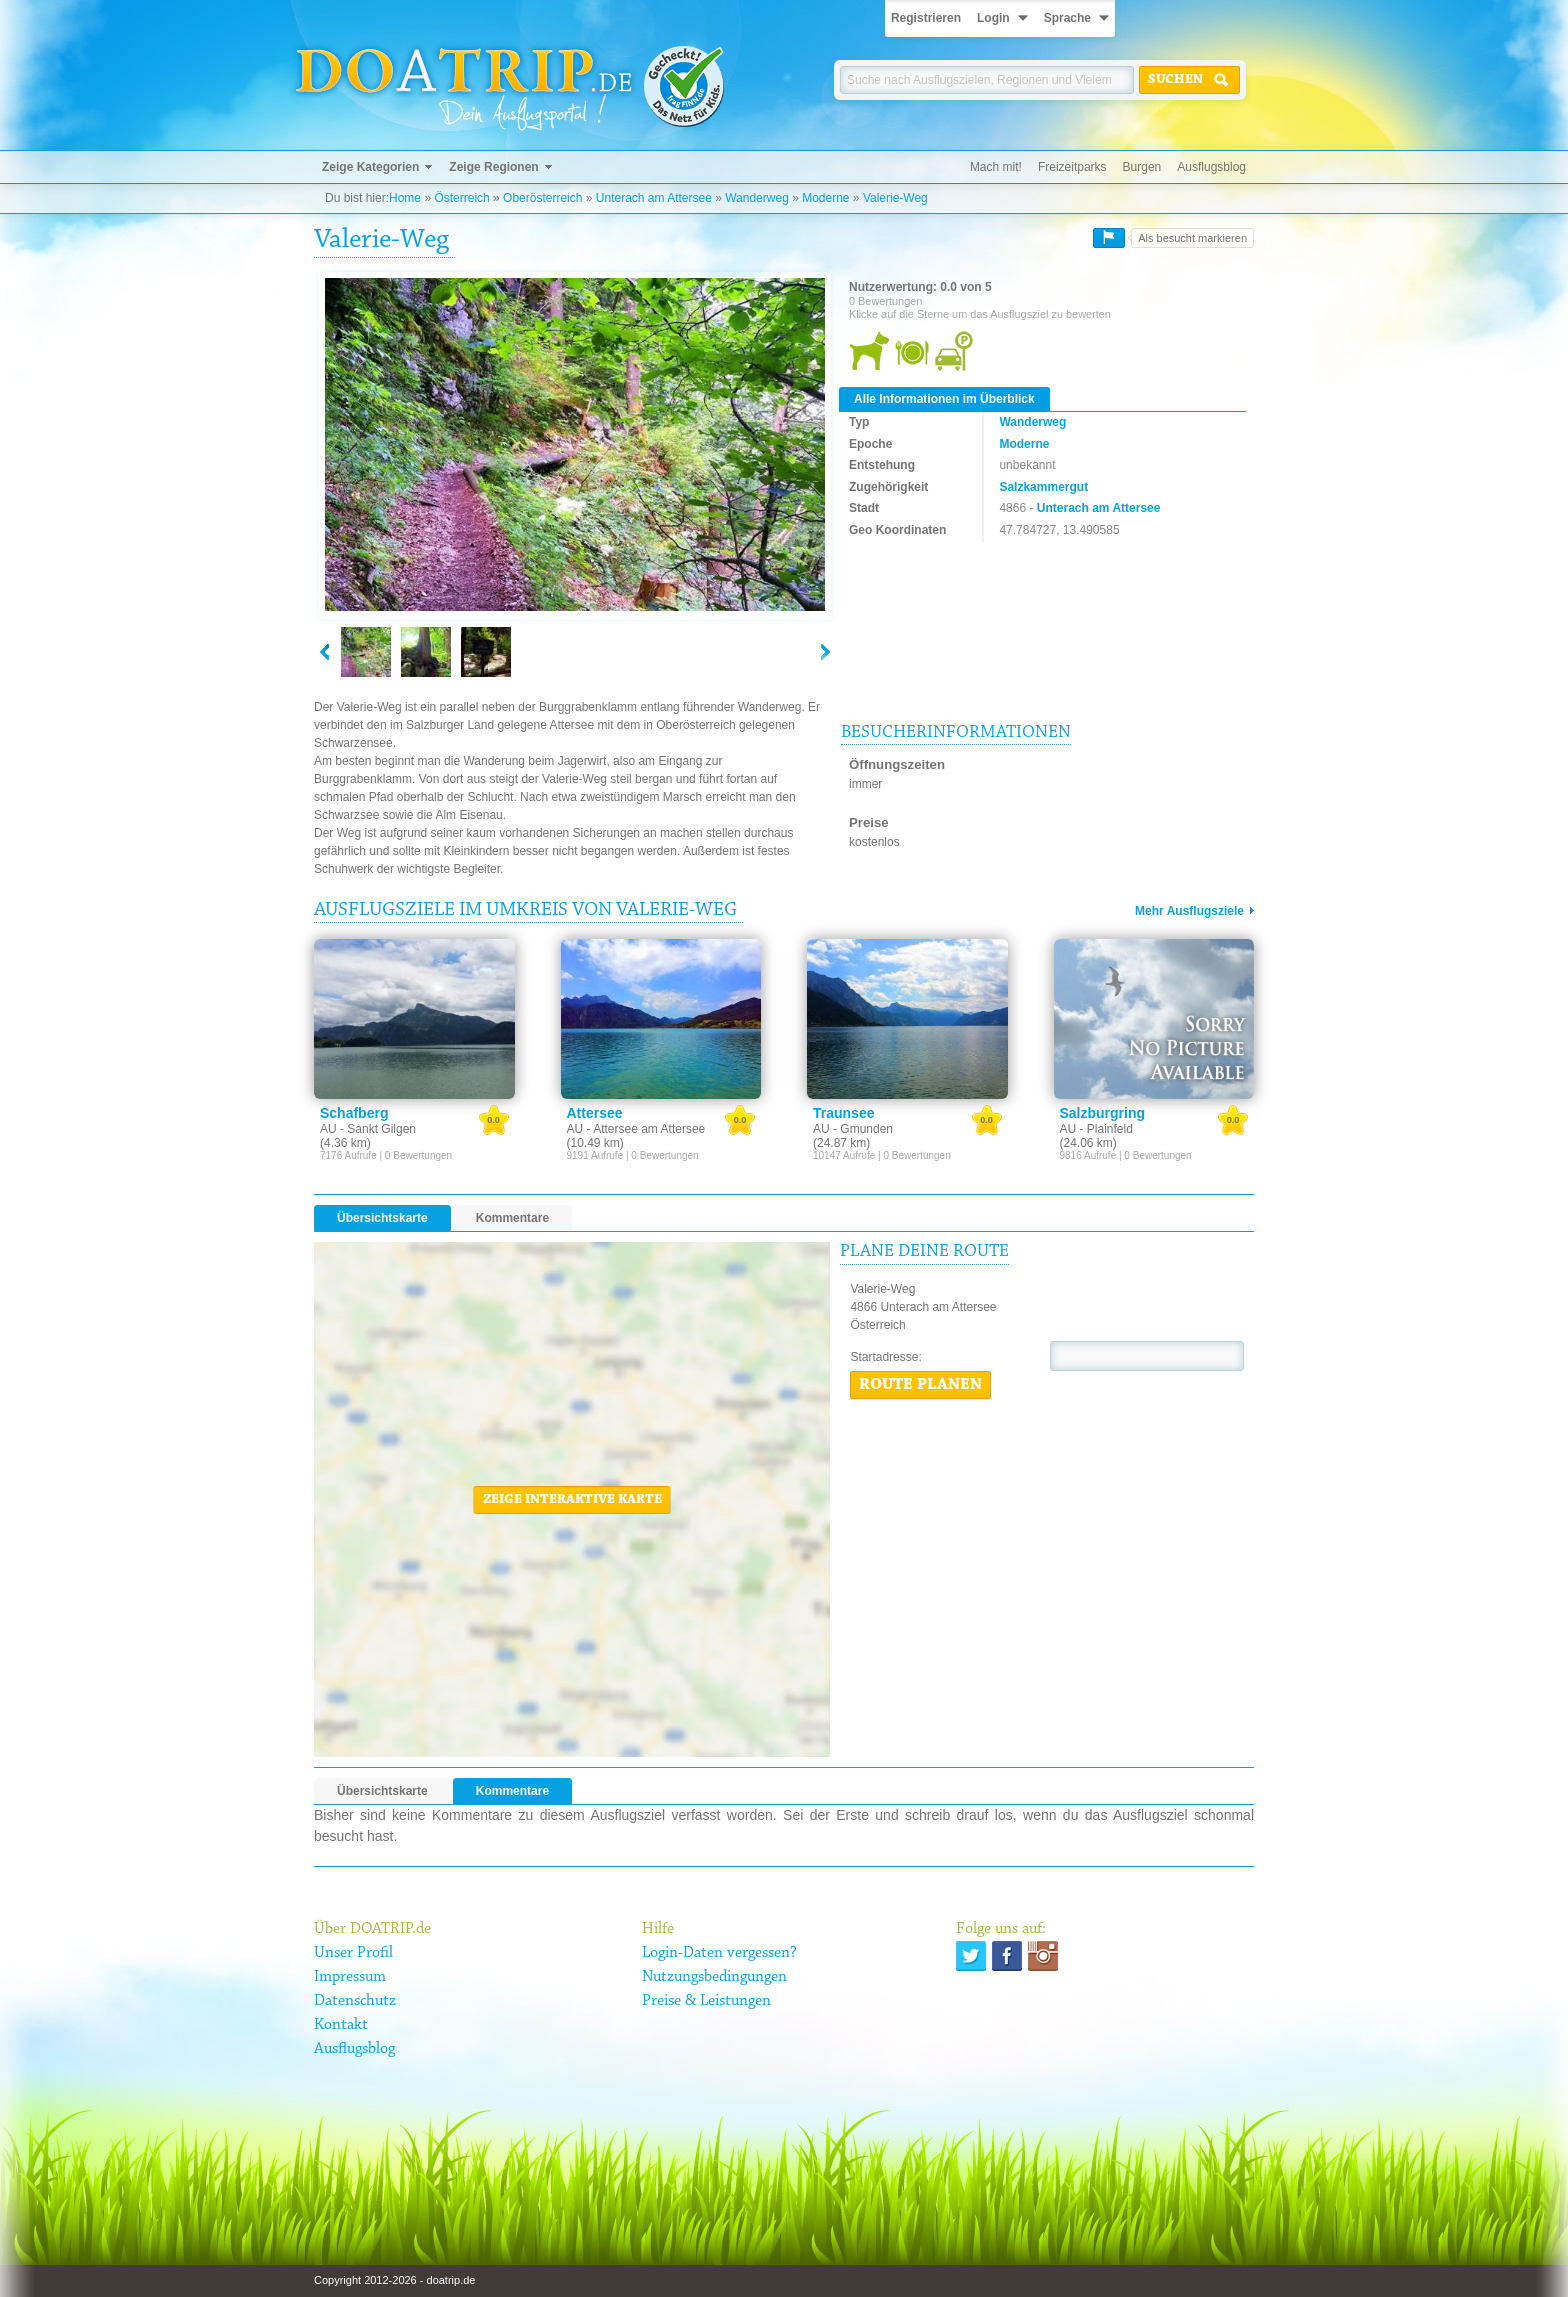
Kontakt (341, 2025)
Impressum (350, 1977)
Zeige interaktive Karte (572, 1500)
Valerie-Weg (895, 198)
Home (405, 198)
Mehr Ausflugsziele (1189, 911)
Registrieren (926, 18)
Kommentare (512, 1218)
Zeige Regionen (493, 167)
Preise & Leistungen (706, 2001)
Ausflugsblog (1211, 167)
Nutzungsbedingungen (714, 1977)
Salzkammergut (1043, 487)
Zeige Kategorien (370, 167)
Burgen (1142, 167)
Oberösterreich (542, 198)
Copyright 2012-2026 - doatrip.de (394, 2280)
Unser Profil (353, 1953)
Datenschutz (355, 2001)
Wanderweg (757, 198)
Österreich (461, 198)
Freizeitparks (1072, 167)
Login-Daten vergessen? (719, 1953)
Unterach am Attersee (654, 198)
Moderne (825, 198)
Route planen (920, 1385)
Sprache (1067, 18)
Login (993, 18)
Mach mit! (996, 167)
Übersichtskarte (382, 1218)
